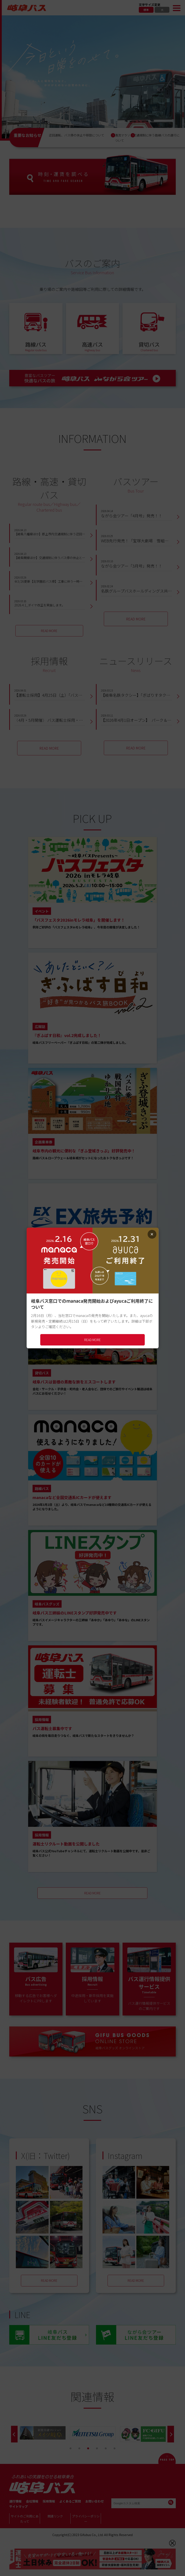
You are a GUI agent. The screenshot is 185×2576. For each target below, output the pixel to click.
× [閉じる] (151, 1234)
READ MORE (92, 1341)
